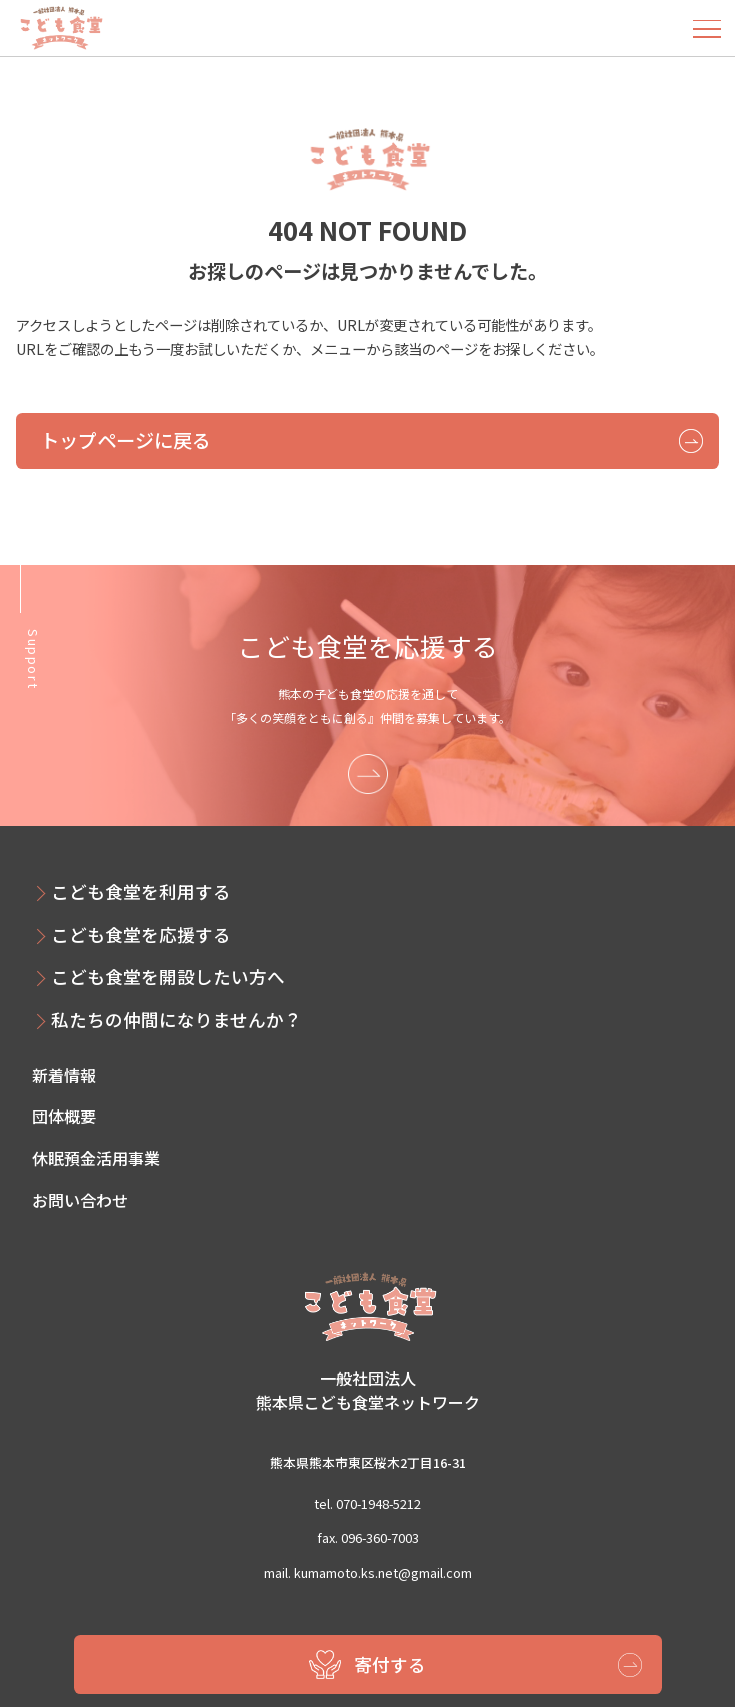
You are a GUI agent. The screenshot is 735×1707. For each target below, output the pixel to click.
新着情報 (64, 1075)
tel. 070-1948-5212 (367, 1503)
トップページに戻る (125, 440)
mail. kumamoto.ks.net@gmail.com (368, 1572)
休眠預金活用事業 (96, 1158)
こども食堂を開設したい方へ (168, 976)
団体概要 (64, 1116)
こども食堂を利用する (141, 891)
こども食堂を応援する (141, 934)
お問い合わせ (80, 1200)
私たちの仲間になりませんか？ (176, 1019)
